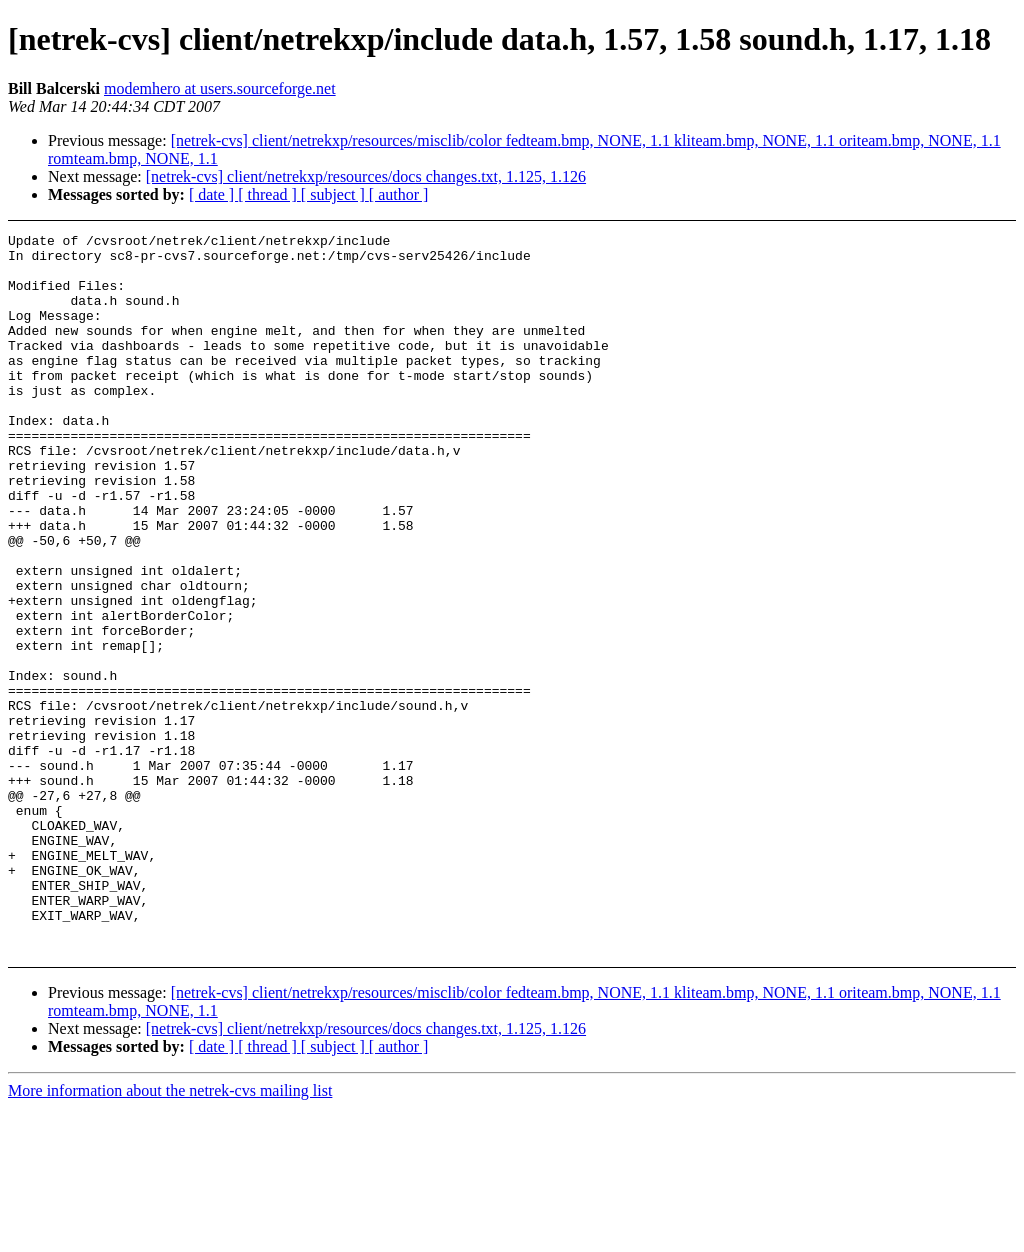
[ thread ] (269, 194)
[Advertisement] (927, 283)
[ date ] (213, 194)
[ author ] (399, 194)
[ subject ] (335, 194)
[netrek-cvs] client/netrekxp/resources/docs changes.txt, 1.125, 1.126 (366, 176)
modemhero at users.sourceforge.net (220, 88)
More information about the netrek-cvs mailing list (170, 1234)
